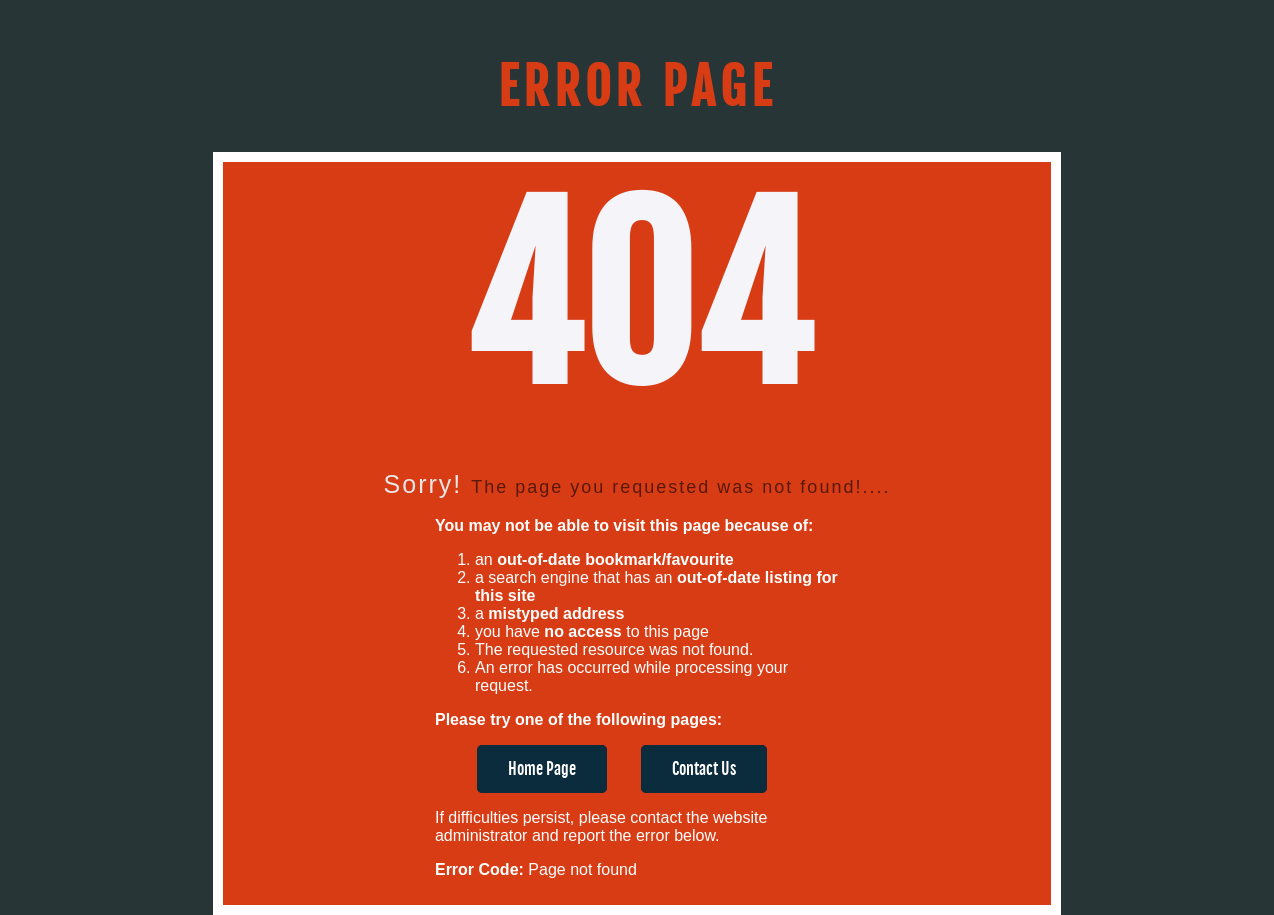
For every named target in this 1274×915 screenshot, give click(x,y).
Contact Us (704, 769)
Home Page (542, 769)
